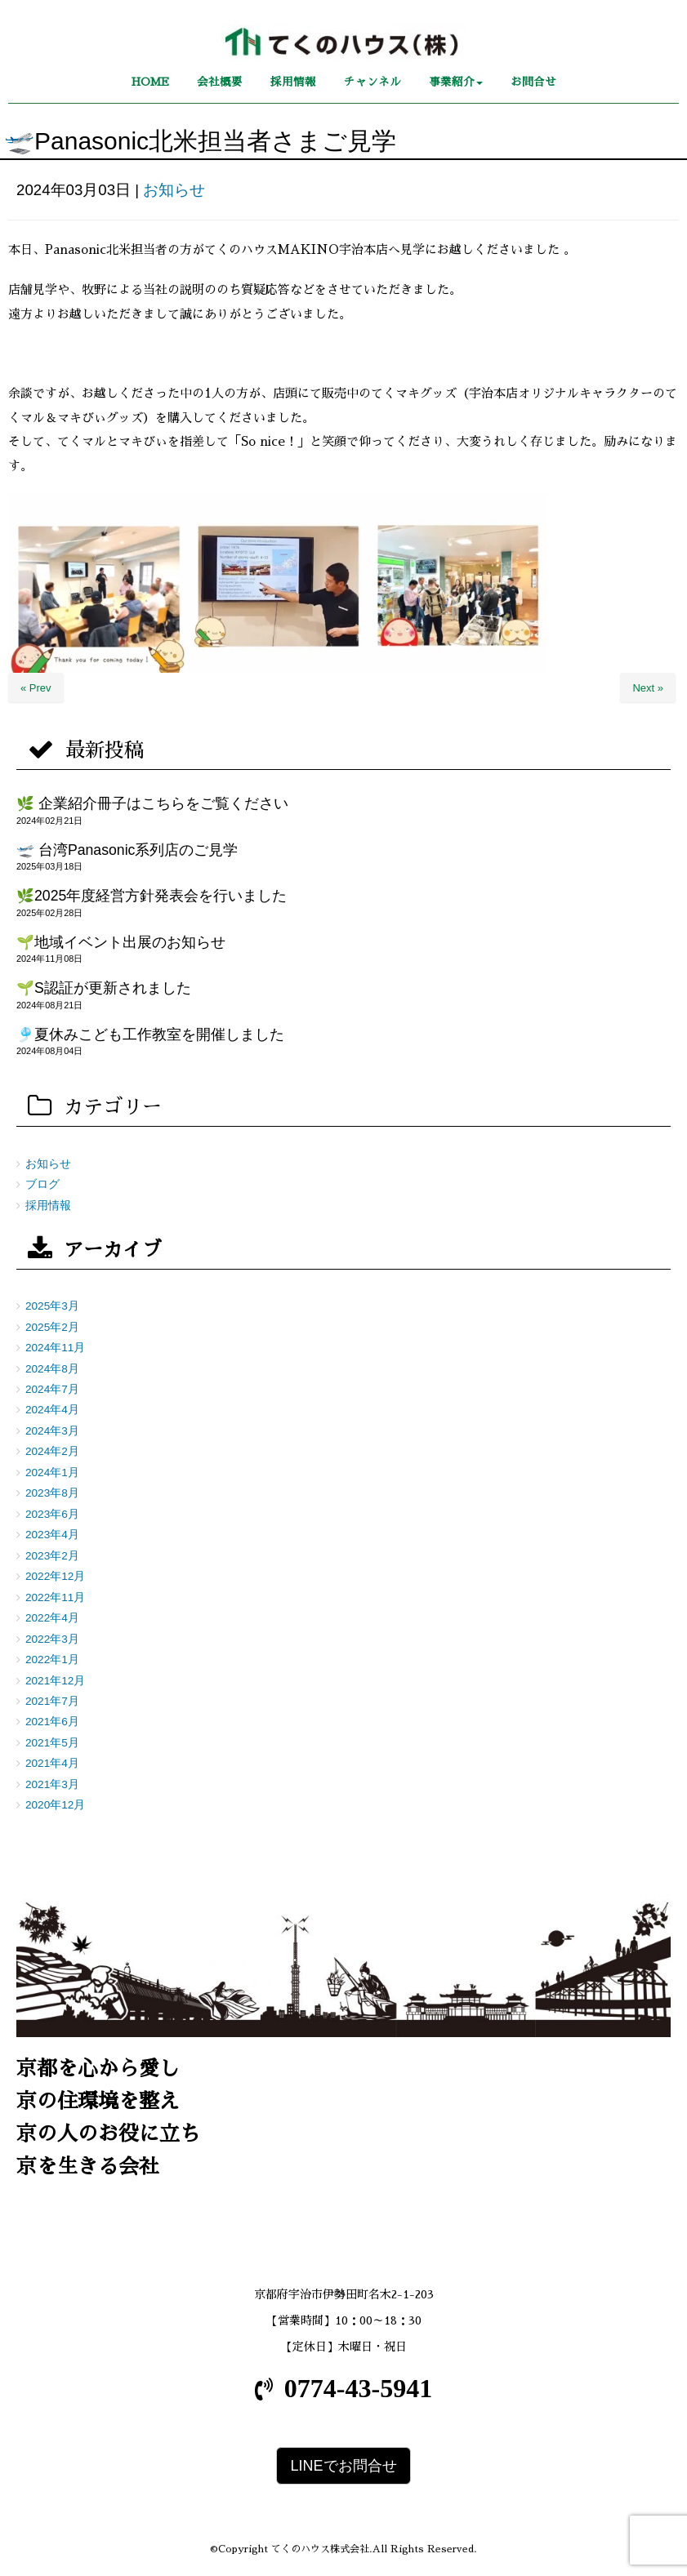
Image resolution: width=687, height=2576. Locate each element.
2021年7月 (52, 1701)
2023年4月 (52, 1534)
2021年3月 (52, 1784)
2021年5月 (52, 1743)
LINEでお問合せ (343, 2466)
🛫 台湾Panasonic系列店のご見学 (127, 850)
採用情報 (48, 1205)
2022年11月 (55, 1597)
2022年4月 (52, 1618)
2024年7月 (52, 1389)
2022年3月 (52, 1639)
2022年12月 (55, 1576)
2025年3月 (52, 1306)
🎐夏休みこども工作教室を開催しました (150, 1034)
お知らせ (174, 189)
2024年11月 (55, 1347)
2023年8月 (52, 1493)
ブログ (42, 1184)
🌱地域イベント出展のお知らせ (120, 942)
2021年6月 (52, 1721)
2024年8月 (52, 1369)
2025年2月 (52, 1327)
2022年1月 (52, 1659)
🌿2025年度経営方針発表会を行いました (151, 896)
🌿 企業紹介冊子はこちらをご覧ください (152, 803)
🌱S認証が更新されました (103, 988)
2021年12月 (55, 1681)
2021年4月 (52, 1763)
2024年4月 (52, 1410)
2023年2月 (52, 1556)
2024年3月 (52, 1431)
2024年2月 (52, 1451)
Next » (647, 688)
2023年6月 (52, 1514)
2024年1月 (52, 1472)
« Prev (35, 688)
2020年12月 (55, 1805)
